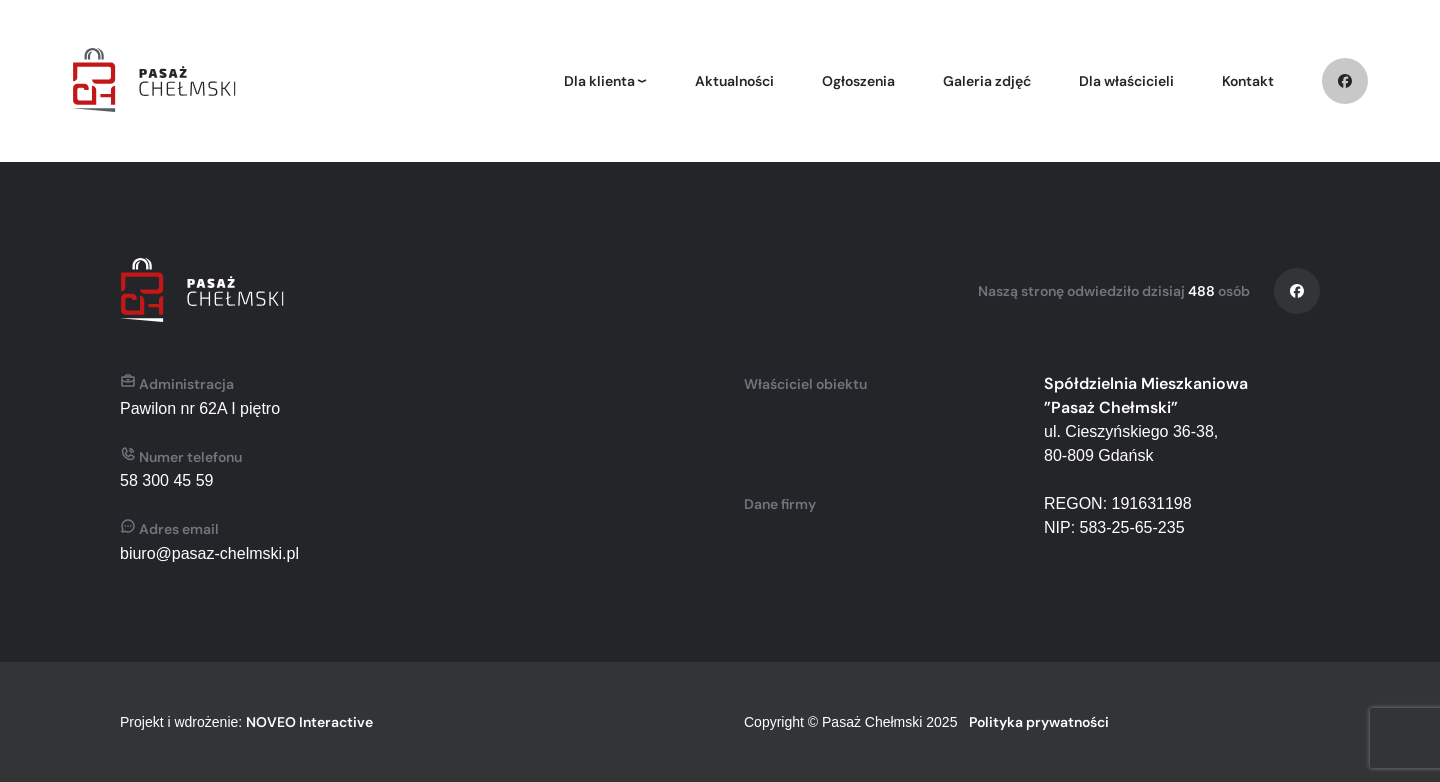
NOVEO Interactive (309, 722)
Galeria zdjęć (987, 81)
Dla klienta (599, 81)
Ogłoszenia (858, 81)
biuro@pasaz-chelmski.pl (209, 553)
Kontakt (1248, 81)
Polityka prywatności (1039, 722)
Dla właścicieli (1126, 81)
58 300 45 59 (166, 480)
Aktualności (734, 81)
